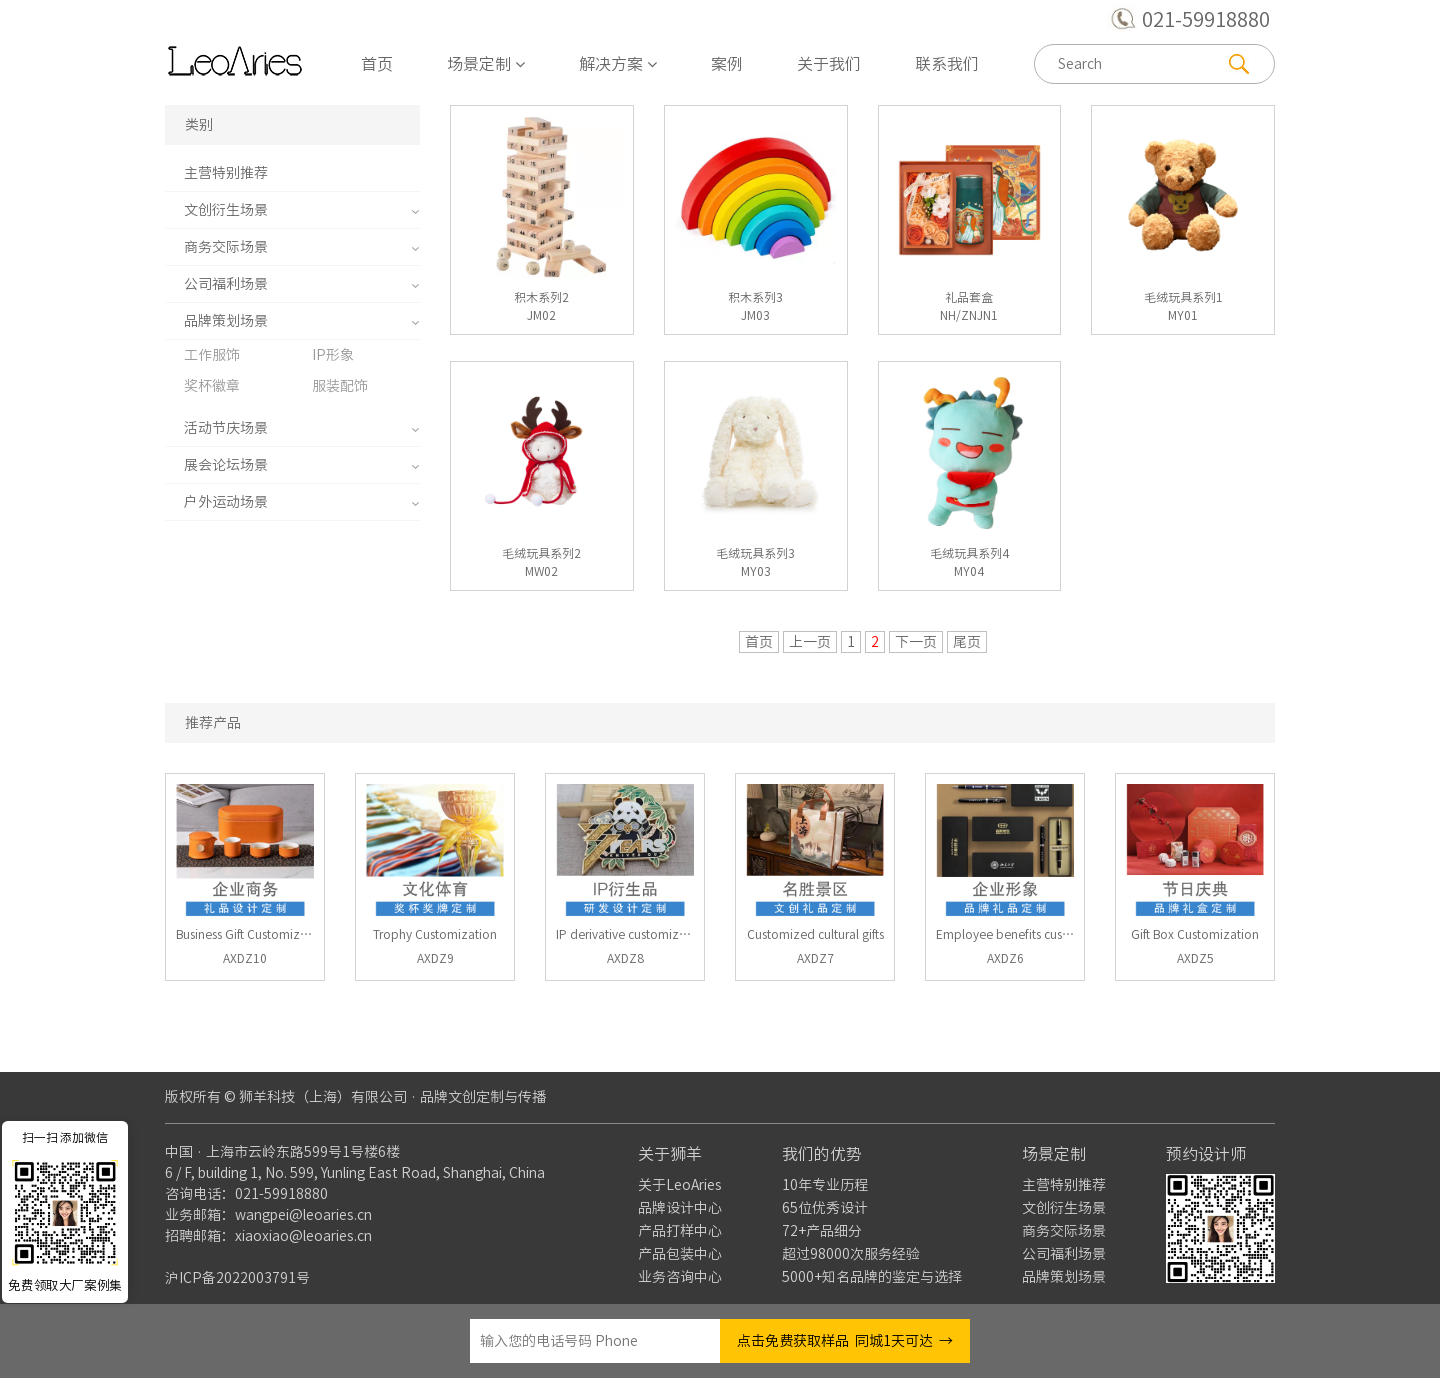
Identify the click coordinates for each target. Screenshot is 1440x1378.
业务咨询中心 (680, 1277)
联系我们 (947, 64)
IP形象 (333, 355)
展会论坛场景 (226, 465)
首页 (377, 64)
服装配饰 (340, 386)
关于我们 (829, 64)
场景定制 (486, 64)
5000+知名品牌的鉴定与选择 (872, 1277)
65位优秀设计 (825, 1208)
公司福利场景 (226, 284)
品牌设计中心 (680, 1208)
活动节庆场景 (226, 428)
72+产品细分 (822, 1231)
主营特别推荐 (226, 173)
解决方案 (618, 64)
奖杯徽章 (212, 386)
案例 (727, 64)
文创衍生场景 (226, 210)
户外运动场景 (226, 502)
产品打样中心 (680, 1231)
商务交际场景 (226, 247)
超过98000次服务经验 (851, 1254)
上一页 (810, 642)
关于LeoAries (680, 1185)
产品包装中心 (680, 1254)
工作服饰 (212, 355)
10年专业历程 (825, 1185)
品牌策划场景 (226, 321)
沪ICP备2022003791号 (237, 1278)
